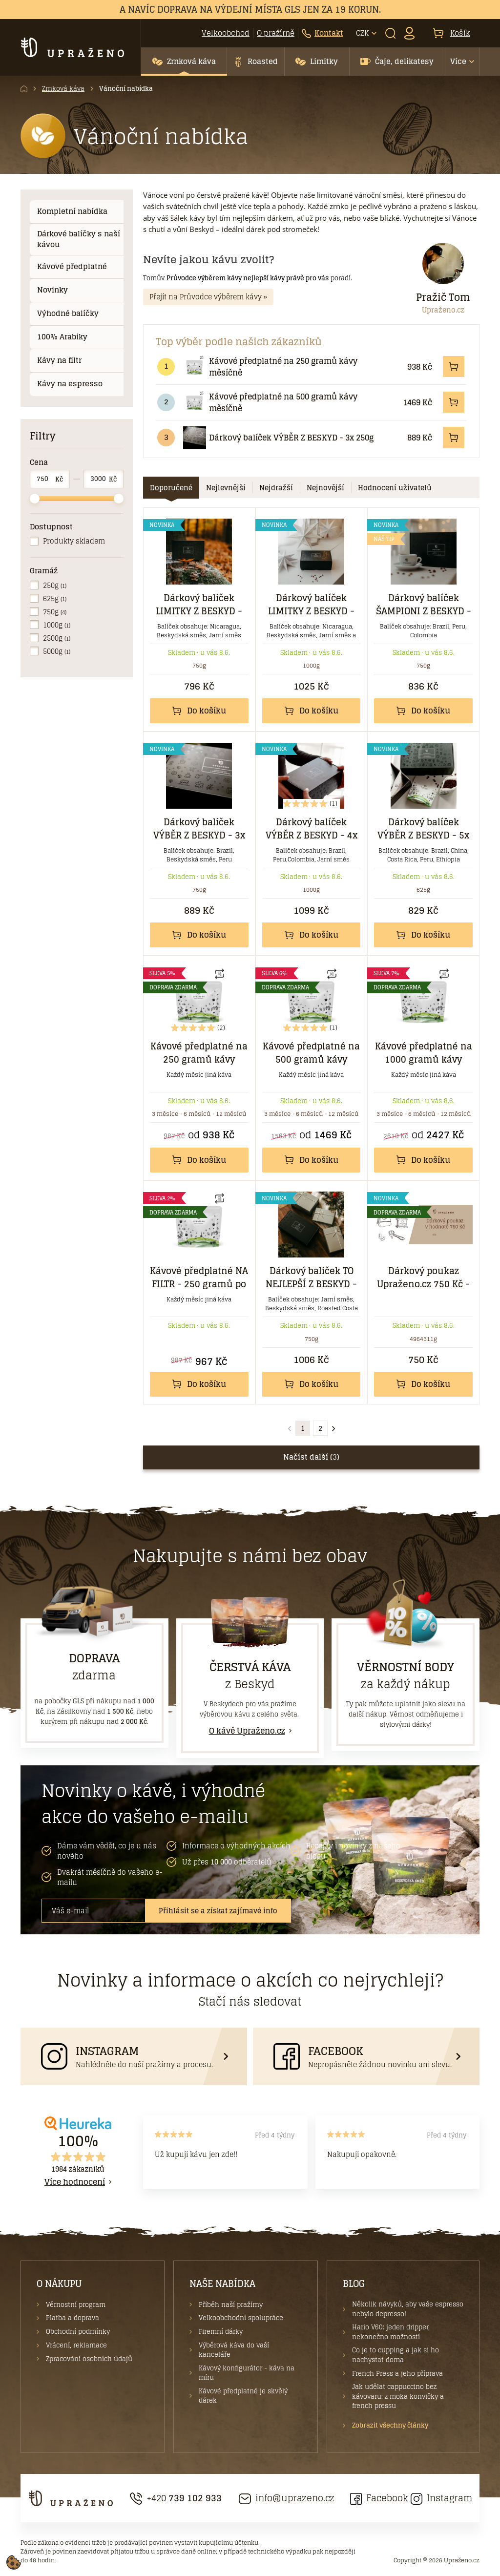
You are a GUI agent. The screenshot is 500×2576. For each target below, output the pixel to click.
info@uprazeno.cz (286, 2498)
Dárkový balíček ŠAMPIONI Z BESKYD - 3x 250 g (423, 611)
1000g (56, 625)
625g (54, 598)
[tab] (171, 488)
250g (54, 585)
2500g (56, 638)
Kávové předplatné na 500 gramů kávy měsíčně (283, 402)
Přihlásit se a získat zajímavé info (218, 1911)
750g (54, 612)
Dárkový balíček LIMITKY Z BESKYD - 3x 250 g (199, 611)
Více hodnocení (74, 2182)
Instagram (441, 2498)
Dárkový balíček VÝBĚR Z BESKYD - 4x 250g (311, 835)
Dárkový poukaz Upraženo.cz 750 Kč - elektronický (423, 1284)
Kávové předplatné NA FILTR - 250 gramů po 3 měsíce (199, 1284)
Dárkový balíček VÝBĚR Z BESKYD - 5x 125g (423, 835)
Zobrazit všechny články (390, 2425)
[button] (184, 61)
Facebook (379, 2498)
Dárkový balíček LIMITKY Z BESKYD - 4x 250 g (311, 611)
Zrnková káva (63, 89)
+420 (176, 2498)
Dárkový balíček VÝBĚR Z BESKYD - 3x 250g (291, 437)
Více (458, 61)
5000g (56, 651)
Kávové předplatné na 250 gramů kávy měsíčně (283, 366)
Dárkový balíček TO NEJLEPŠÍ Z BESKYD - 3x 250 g (311, 1284)
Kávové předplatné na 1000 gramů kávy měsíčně (423, 1059)
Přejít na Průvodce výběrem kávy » (208, 297)
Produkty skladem (74, 541)
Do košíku (199, 710)
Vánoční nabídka (126, 89)
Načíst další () (311, 1457)
